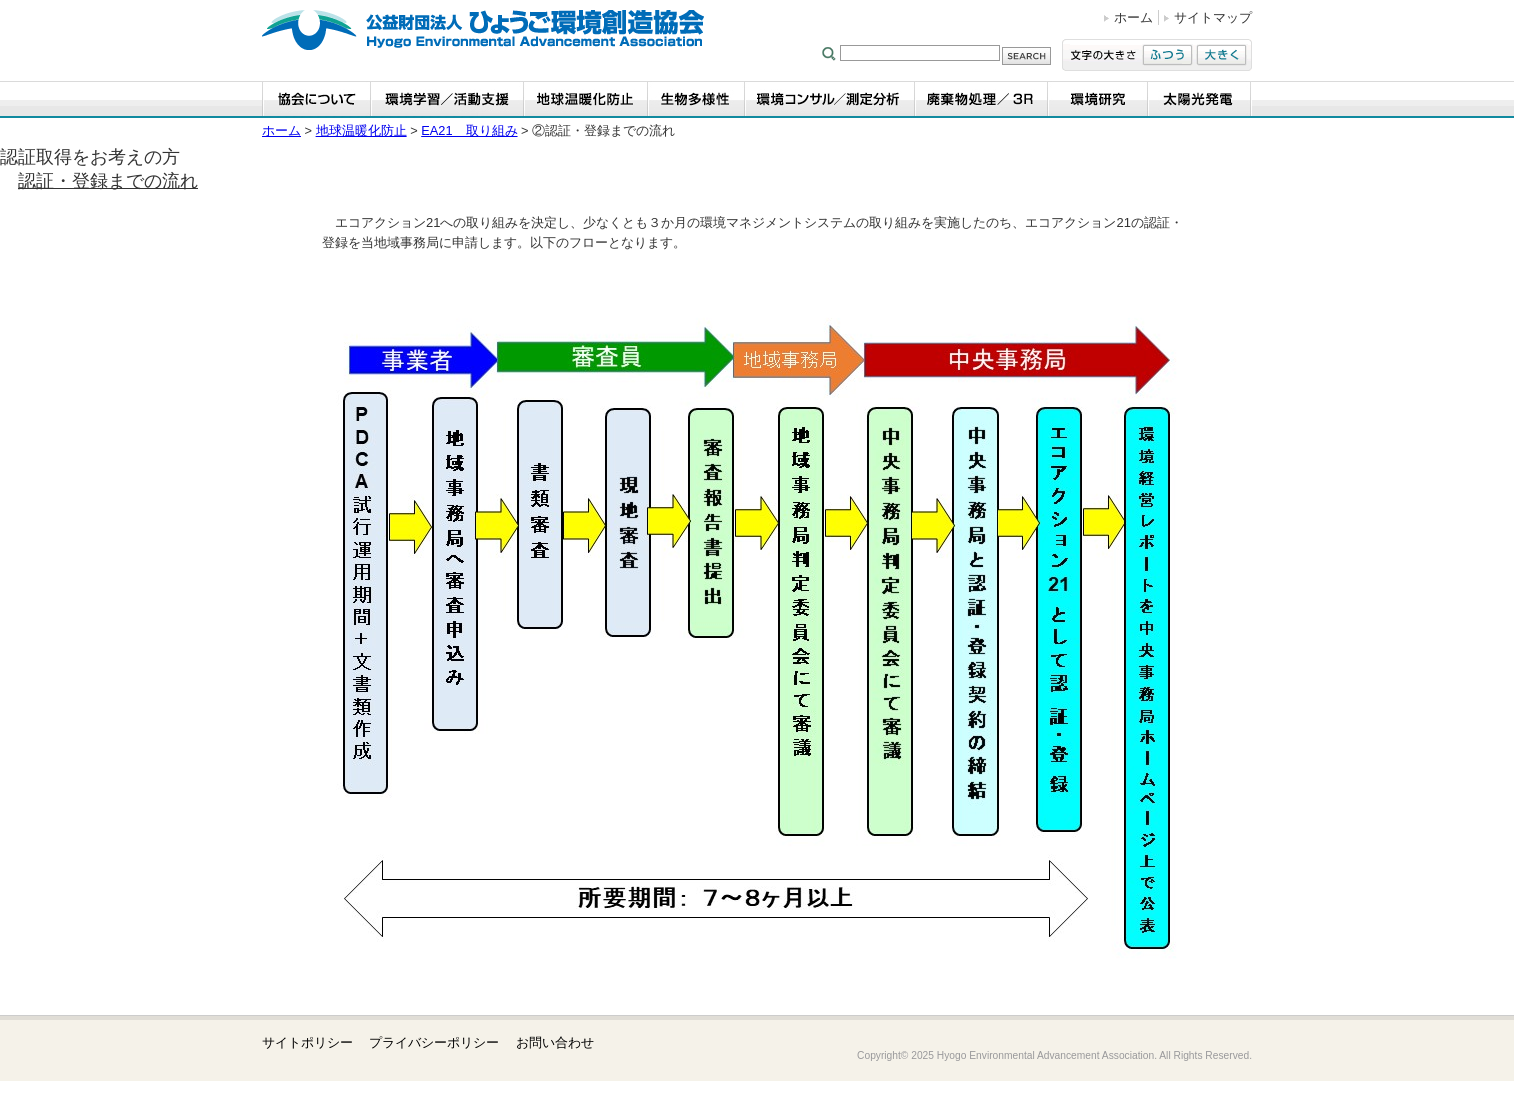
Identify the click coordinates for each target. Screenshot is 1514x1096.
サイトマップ (1213, 17)
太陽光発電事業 (1200, 99)
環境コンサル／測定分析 (830, 99)
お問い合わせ (555, 1042)
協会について (316, 99)
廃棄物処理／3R (981, 99)
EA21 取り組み (469, 130)
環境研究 (1098, 99)
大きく (1221, 55)
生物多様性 (696, 99)
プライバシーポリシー (434, 1042)
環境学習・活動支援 (447, 99)
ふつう (1167, 55)
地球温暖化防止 (586, 99)
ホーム (1133, 17)
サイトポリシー (307, 1042)
